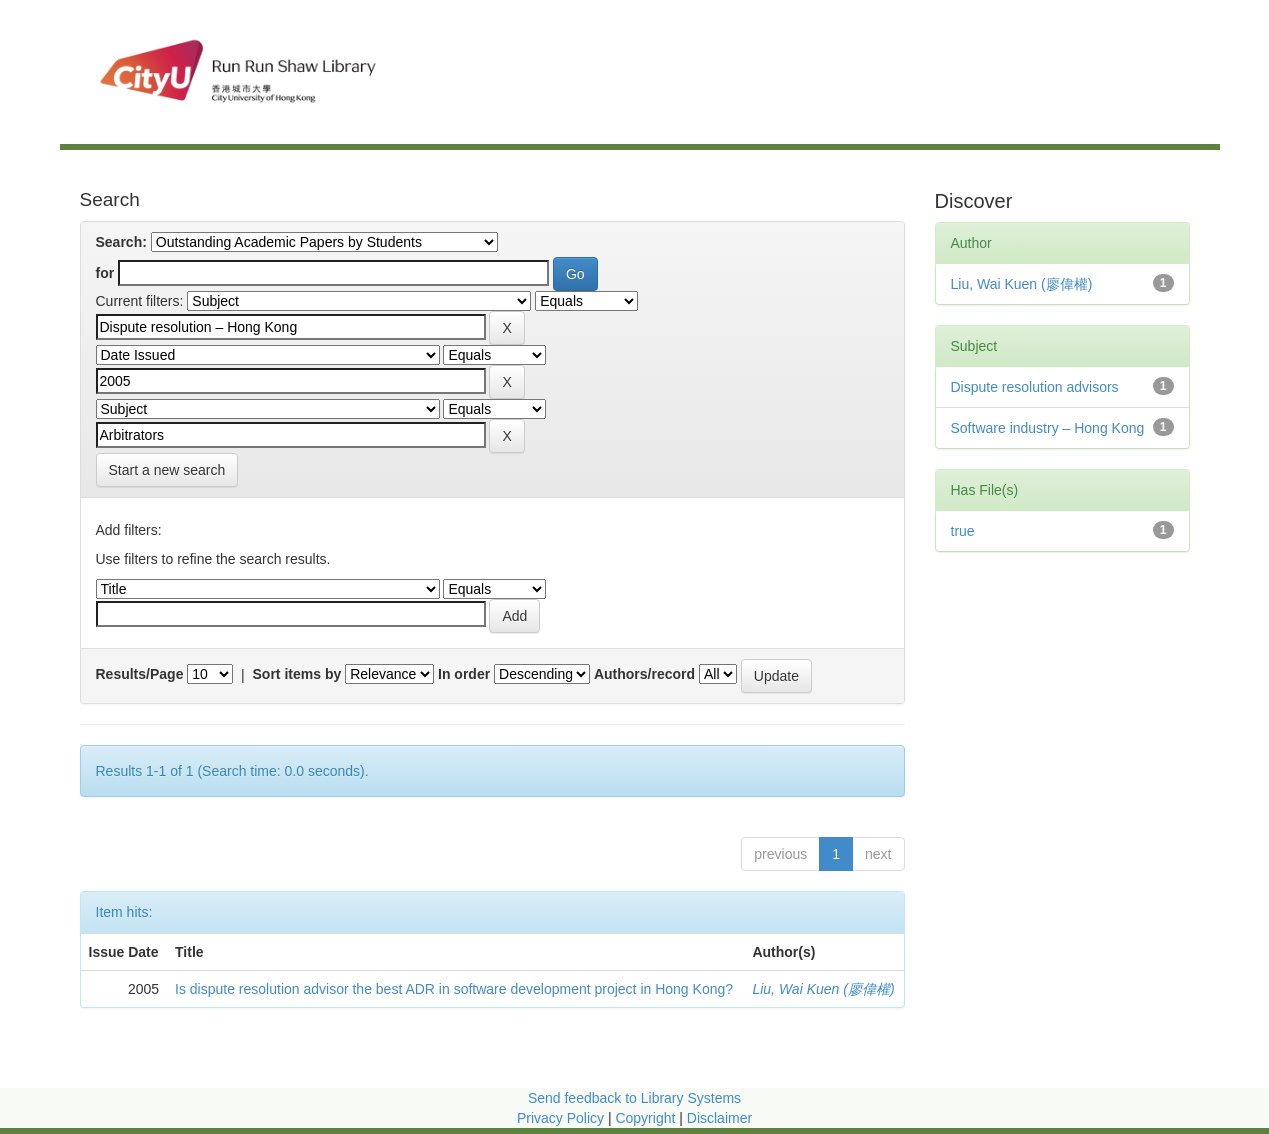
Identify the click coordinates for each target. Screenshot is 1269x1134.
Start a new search (167, 470)
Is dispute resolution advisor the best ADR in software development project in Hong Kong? (454, 989)
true (963, 531)
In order (464, 674)
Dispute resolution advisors (1035, 387)
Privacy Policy (560, 1118)
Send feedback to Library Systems (634, 1098)
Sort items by (297, 674)
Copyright (647, 1118)
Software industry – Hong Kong (1048, 428)
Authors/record (644, 674)
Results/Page (140, 674)
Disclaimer (719, 1118)
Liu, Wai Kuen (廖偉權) (823, 989)
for (105, 273)
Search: (121, 242)
